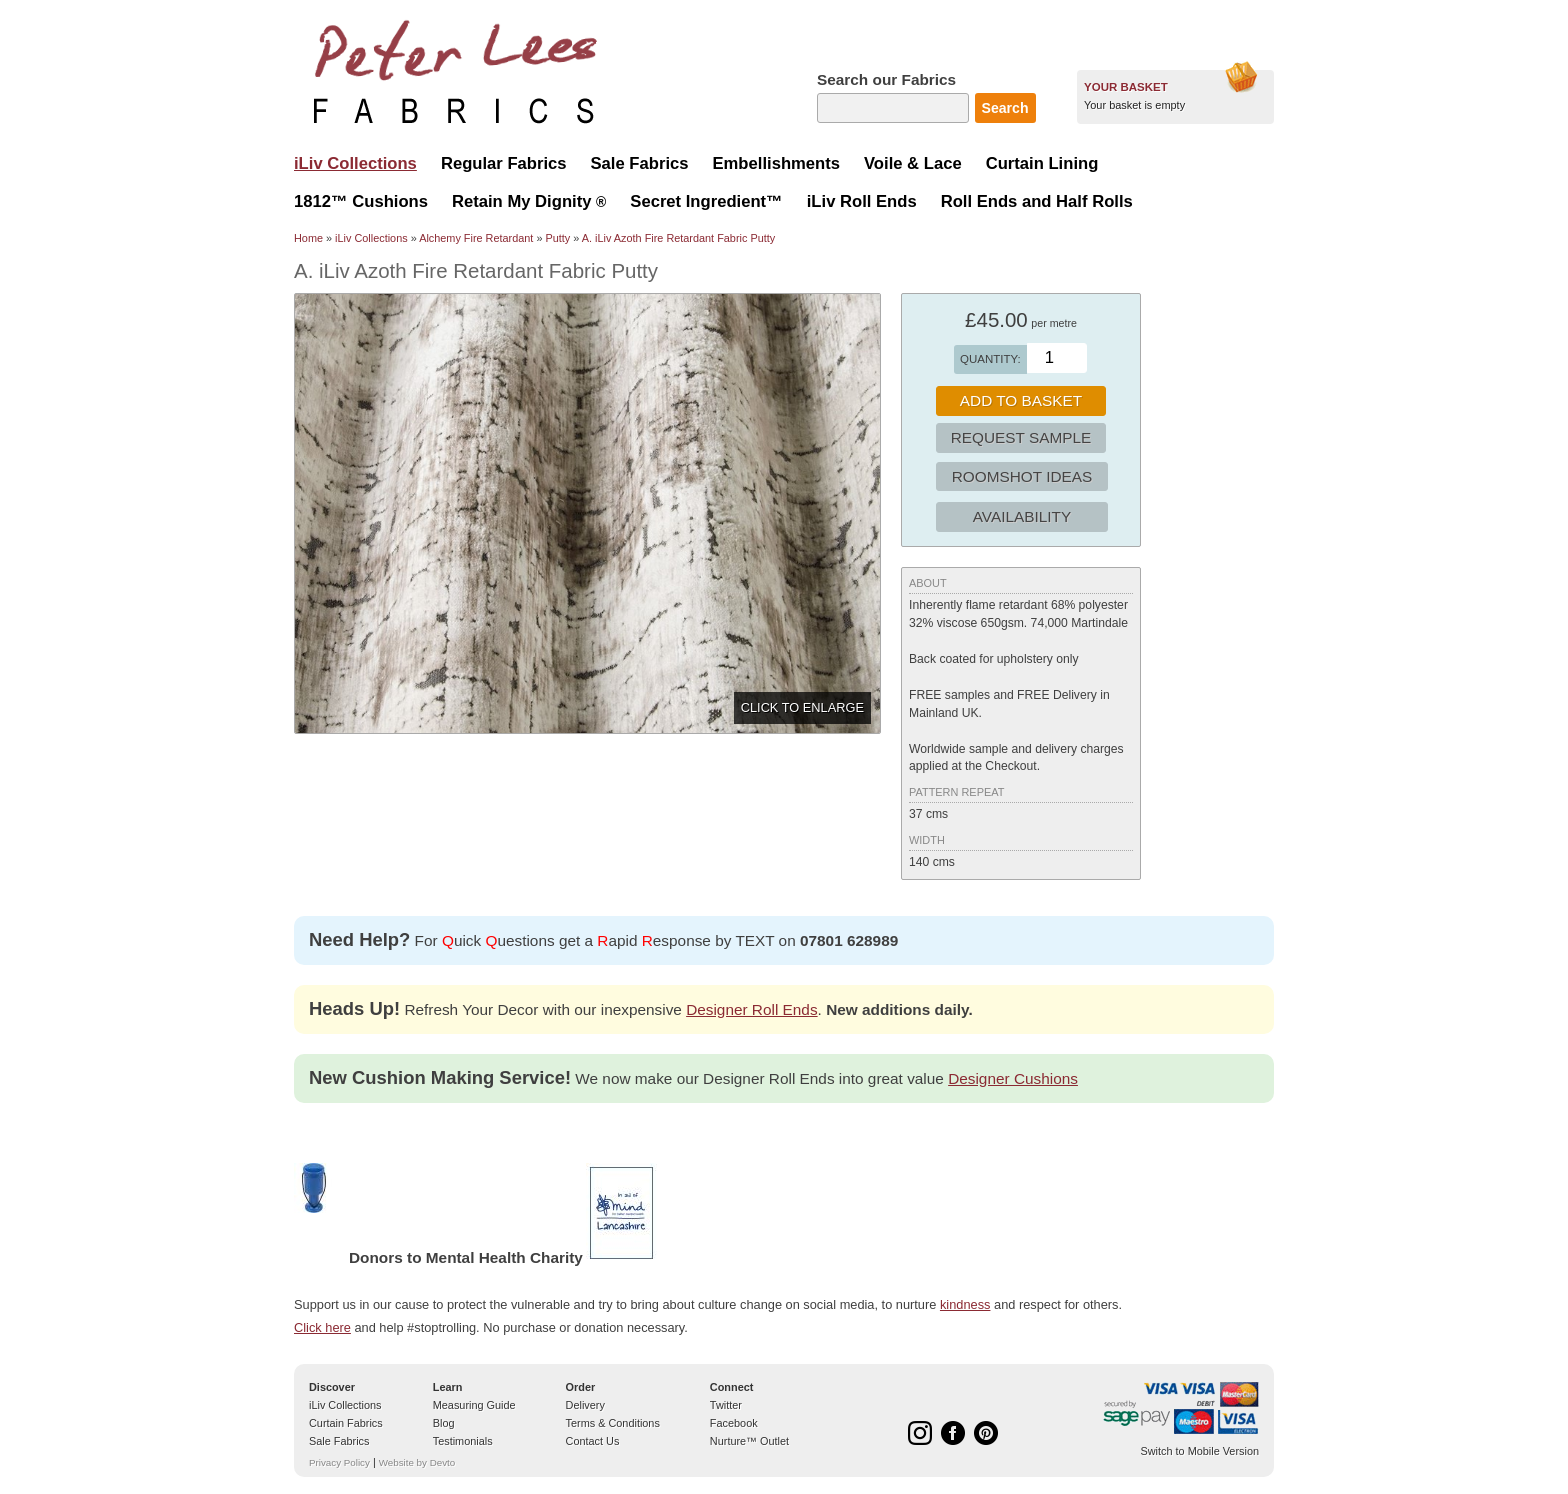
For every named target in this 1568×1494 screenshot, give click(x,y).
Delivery (585, 1405)
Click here (322, 1327)
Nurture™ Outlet (749, 1441)
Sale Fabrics (339, 1441)
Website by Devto (417, 1462)
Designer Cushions (1013, 1078)
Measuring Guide (474, 1405)
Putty (557, 238)
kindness (965, 1304)
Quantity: (990, 359)
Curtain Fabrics (346, 1423)
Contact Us (593, 1441)
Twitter (726, 1405)
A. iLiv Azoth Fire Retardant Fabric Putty (678, 238)
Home (308, 238)
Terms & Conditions (613, 1423)
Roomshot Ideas (1022, 476)
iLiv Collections (371, 238)
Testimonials (463, 1441)
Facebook (734, 1423)
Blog (444, 1423)
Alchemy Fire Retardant (476, 238)
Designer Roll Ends (751, 1009)
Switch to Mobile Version (1200, 1451)
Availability (1022, 516)
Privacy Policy (339, 1462)
